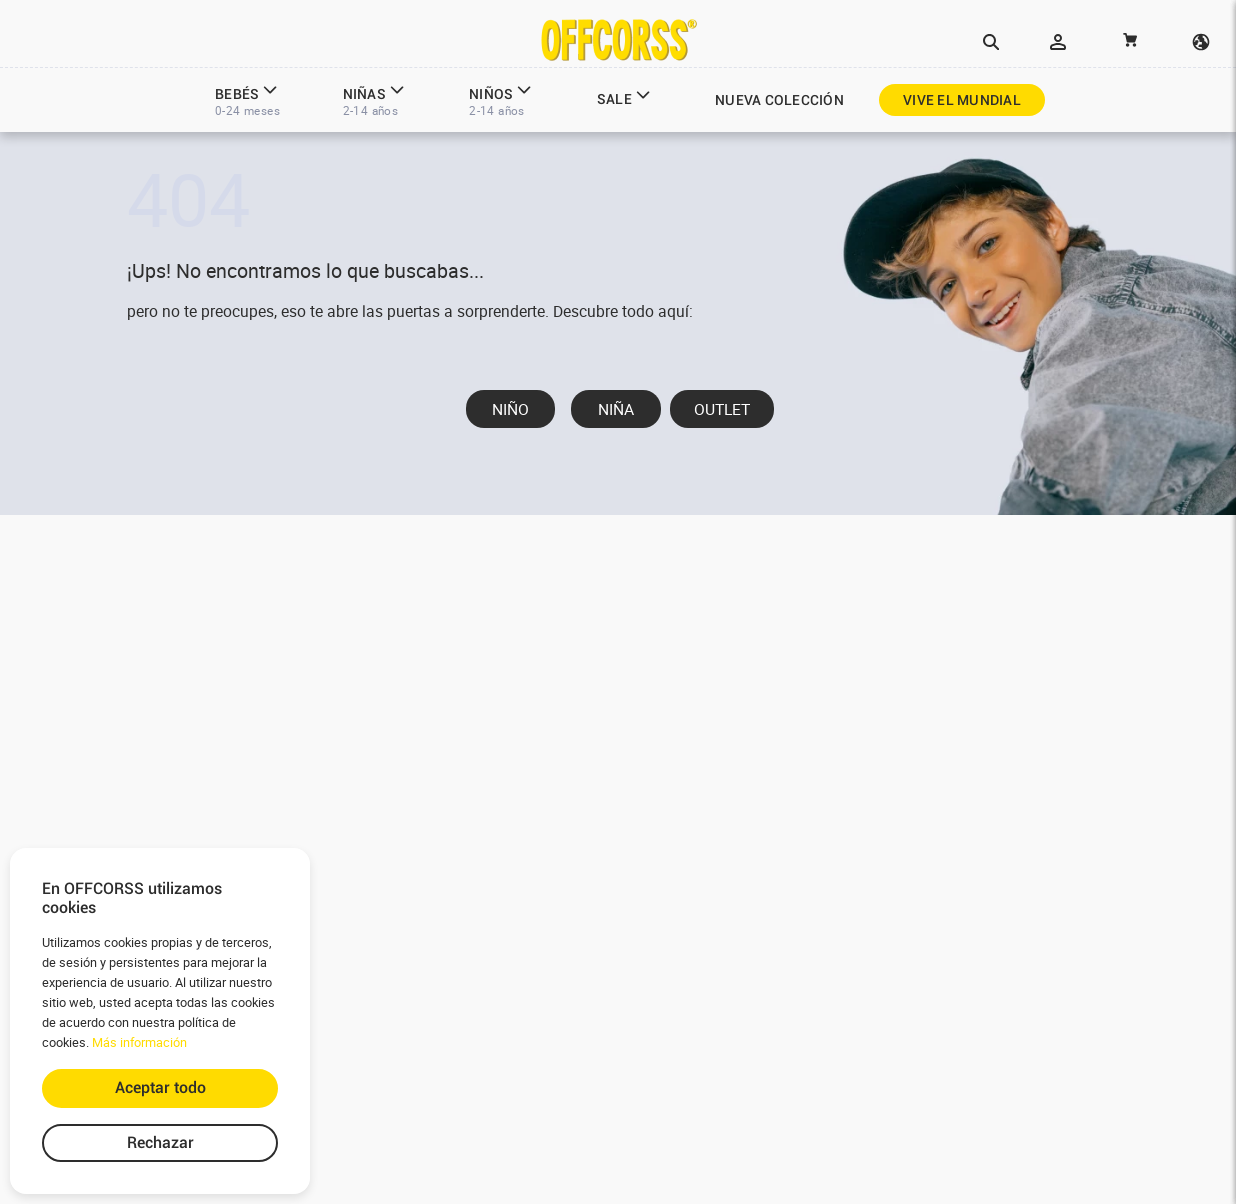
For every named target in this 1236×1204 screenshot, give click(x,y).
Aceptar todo (160, 1087)
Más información (139, 1042)
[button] (991, 43)
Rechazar (160, 1142)
